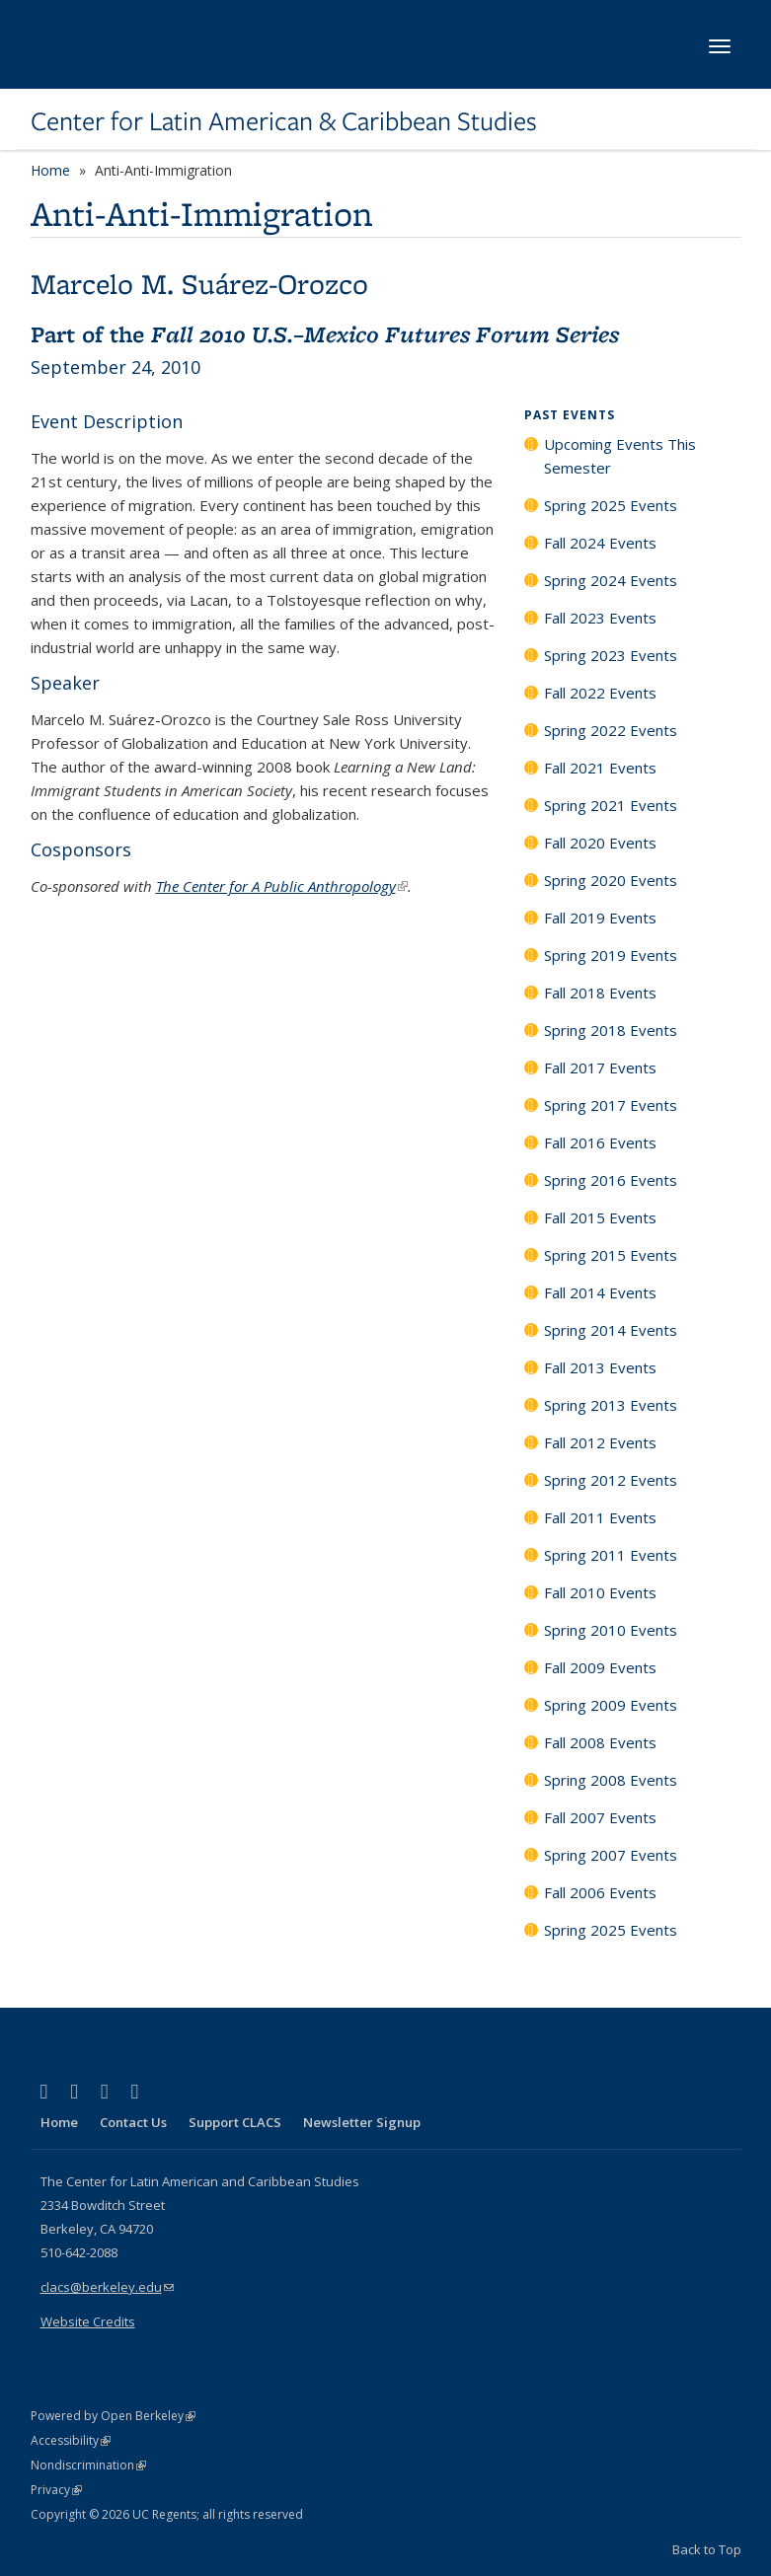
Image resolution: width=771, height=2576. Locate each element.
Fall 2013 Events (600, 1367)
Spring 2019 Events (610, 955)
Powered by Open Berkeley (113, 2415)
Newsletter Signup (362, 2122)
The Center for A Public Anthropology (282, 886)
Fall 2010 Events (600, 1592)
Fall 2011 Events (600, 1517)
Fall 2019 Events (600, 917)
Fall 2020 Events (600, 842)
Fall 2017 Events (600, 1067)
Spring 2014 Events (610, 1330)
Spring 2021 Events (610, 805)
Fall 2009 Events (600, 1667)
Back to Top (706, 2549)
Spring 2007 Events (610, 1855)
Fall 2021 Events (600, 767)
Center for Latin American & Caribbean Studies (284, 121)
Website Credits (87, 2321)
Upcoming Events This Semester (620, 456)
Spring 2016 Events (610, 1180)
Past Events (569, 414)
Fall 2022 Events (600, 692)
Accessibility (71, 2440)
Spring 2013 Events (610, 1405)
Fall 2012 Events (600, 1442)
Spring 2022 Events (610, 730)
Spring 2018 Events (610, 1030)
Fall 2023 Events (600, 617)
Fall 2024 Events (600, 542)
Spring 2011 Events (610, 1555)
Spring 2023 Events (610, 655)
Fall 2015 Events (600, 1217)
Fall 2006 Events (600, 1892)
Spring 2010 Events (610, 1630)
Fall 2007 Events (600, 1817)
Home (50, 170)
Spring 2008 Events (610, 1780)
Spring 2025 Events (610, 505)
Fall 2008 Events (600, 1742)
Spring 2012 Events (610, 1480)
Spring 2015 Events (610, 1255)
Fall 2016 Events (600, 1142)
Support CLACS (235, 2122)
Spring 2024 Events (610, 580)
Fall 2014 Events (600, 1292)
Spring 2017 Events (610, 1105)
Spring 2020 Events (610, 880)
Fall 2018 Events (600, 992)
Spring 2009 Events (610, 1705)
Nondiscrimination (88, 2465)
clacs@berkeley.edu (107, 2287)
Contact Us (133, 2122)
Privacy (56, 2489)
